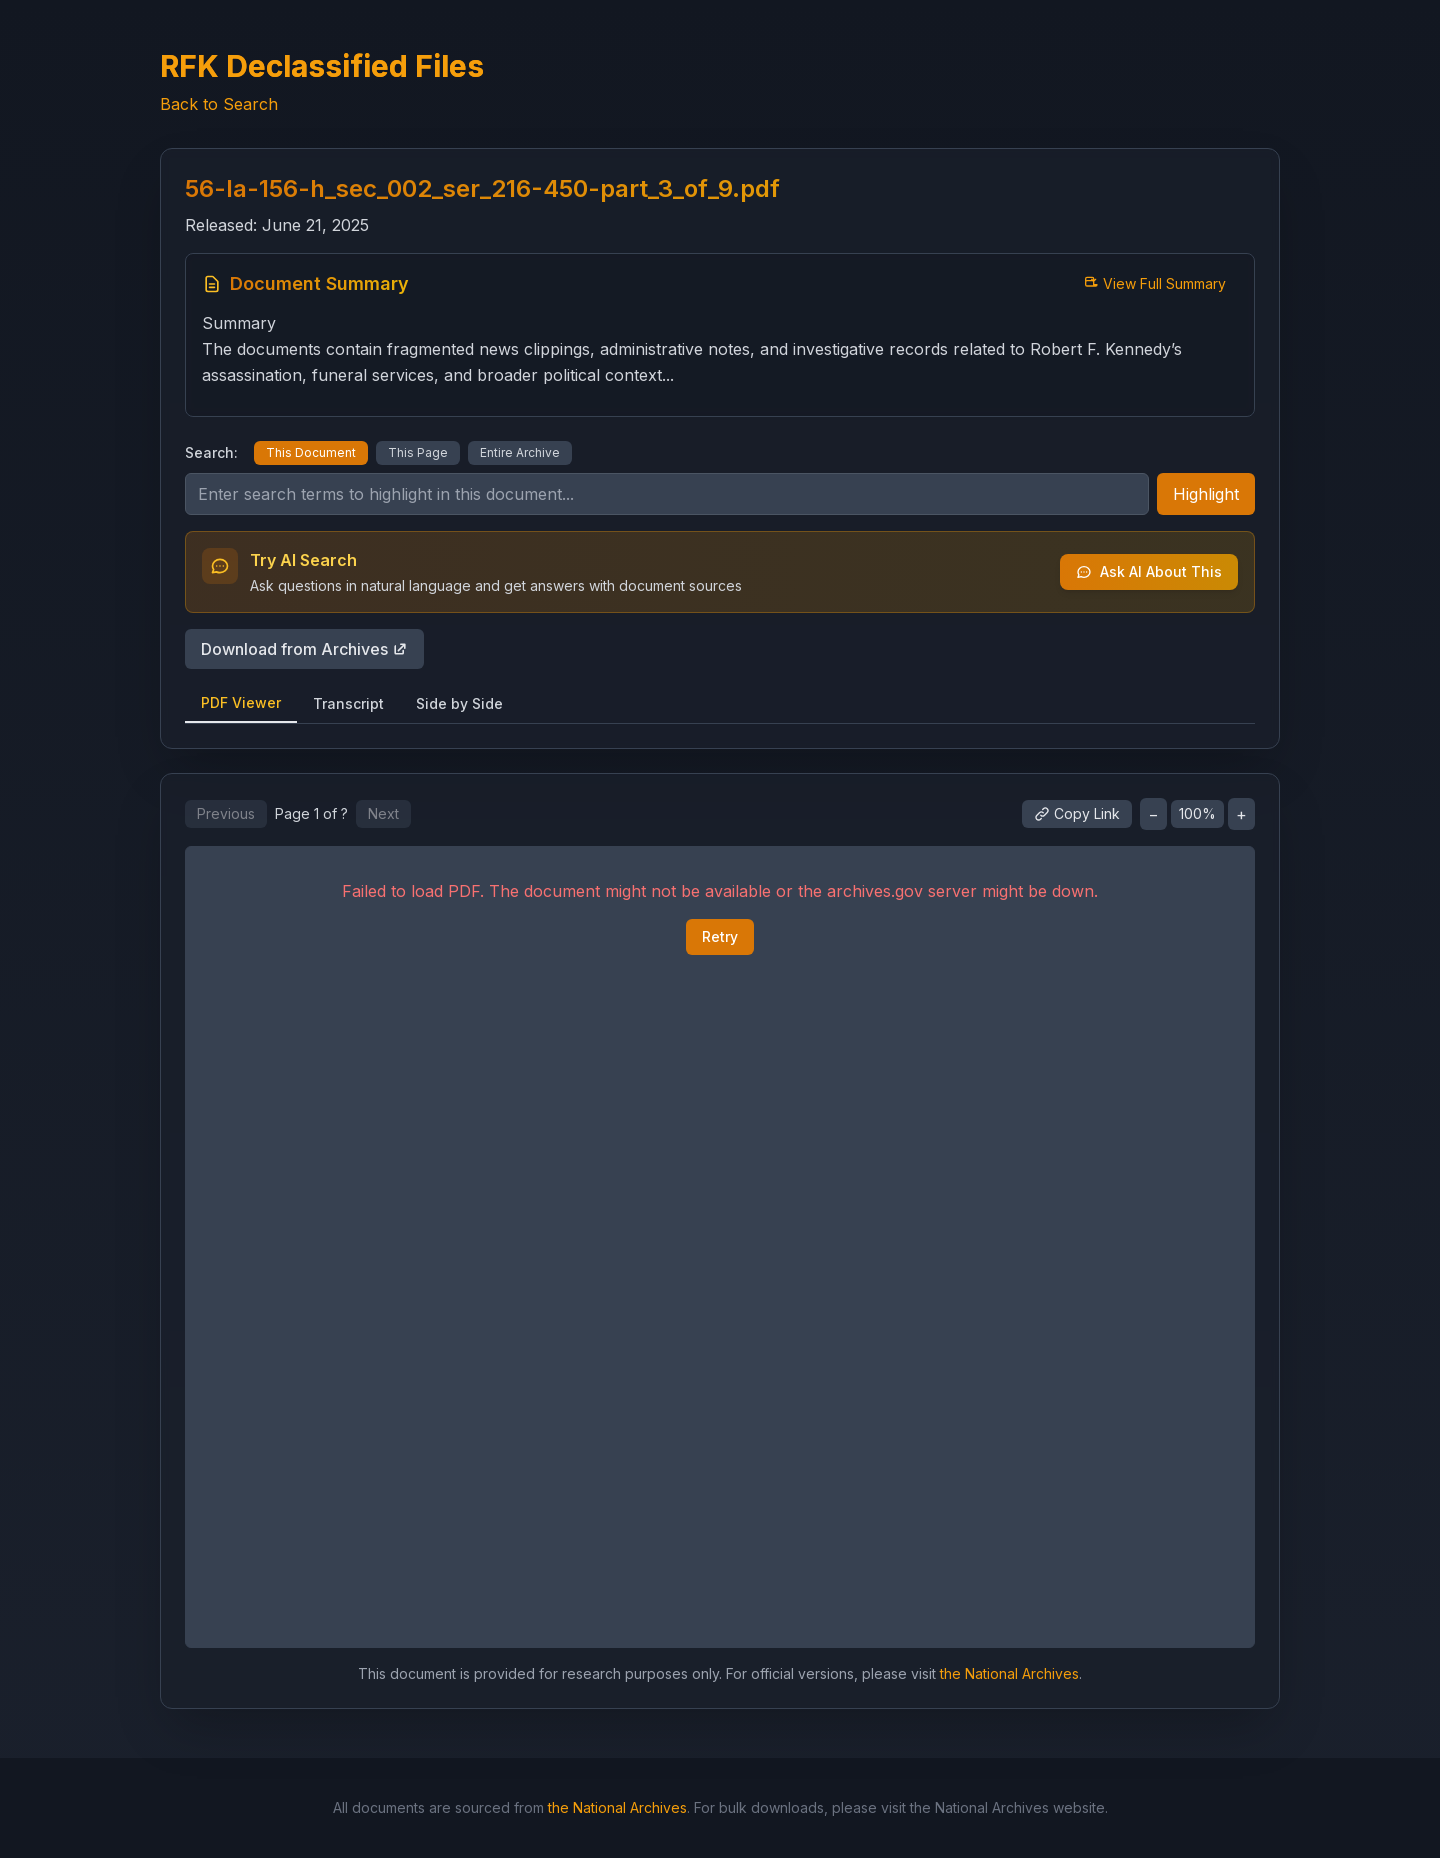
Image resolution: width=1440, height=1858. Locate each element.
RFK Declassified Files (322, 66)
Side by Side (459, 703)
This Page (418, 452)
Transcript (348, 703)
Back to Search (219, 104)
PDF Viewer (241, 702)
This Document (311, 452)
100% (1197, 813)
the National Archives (1009, 1673)
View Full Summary (1154, 283)
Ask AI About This (1149, 571)
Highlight (1206, 494)
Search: (211, 452)
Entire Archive (520, 452)
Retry (720, 936)
